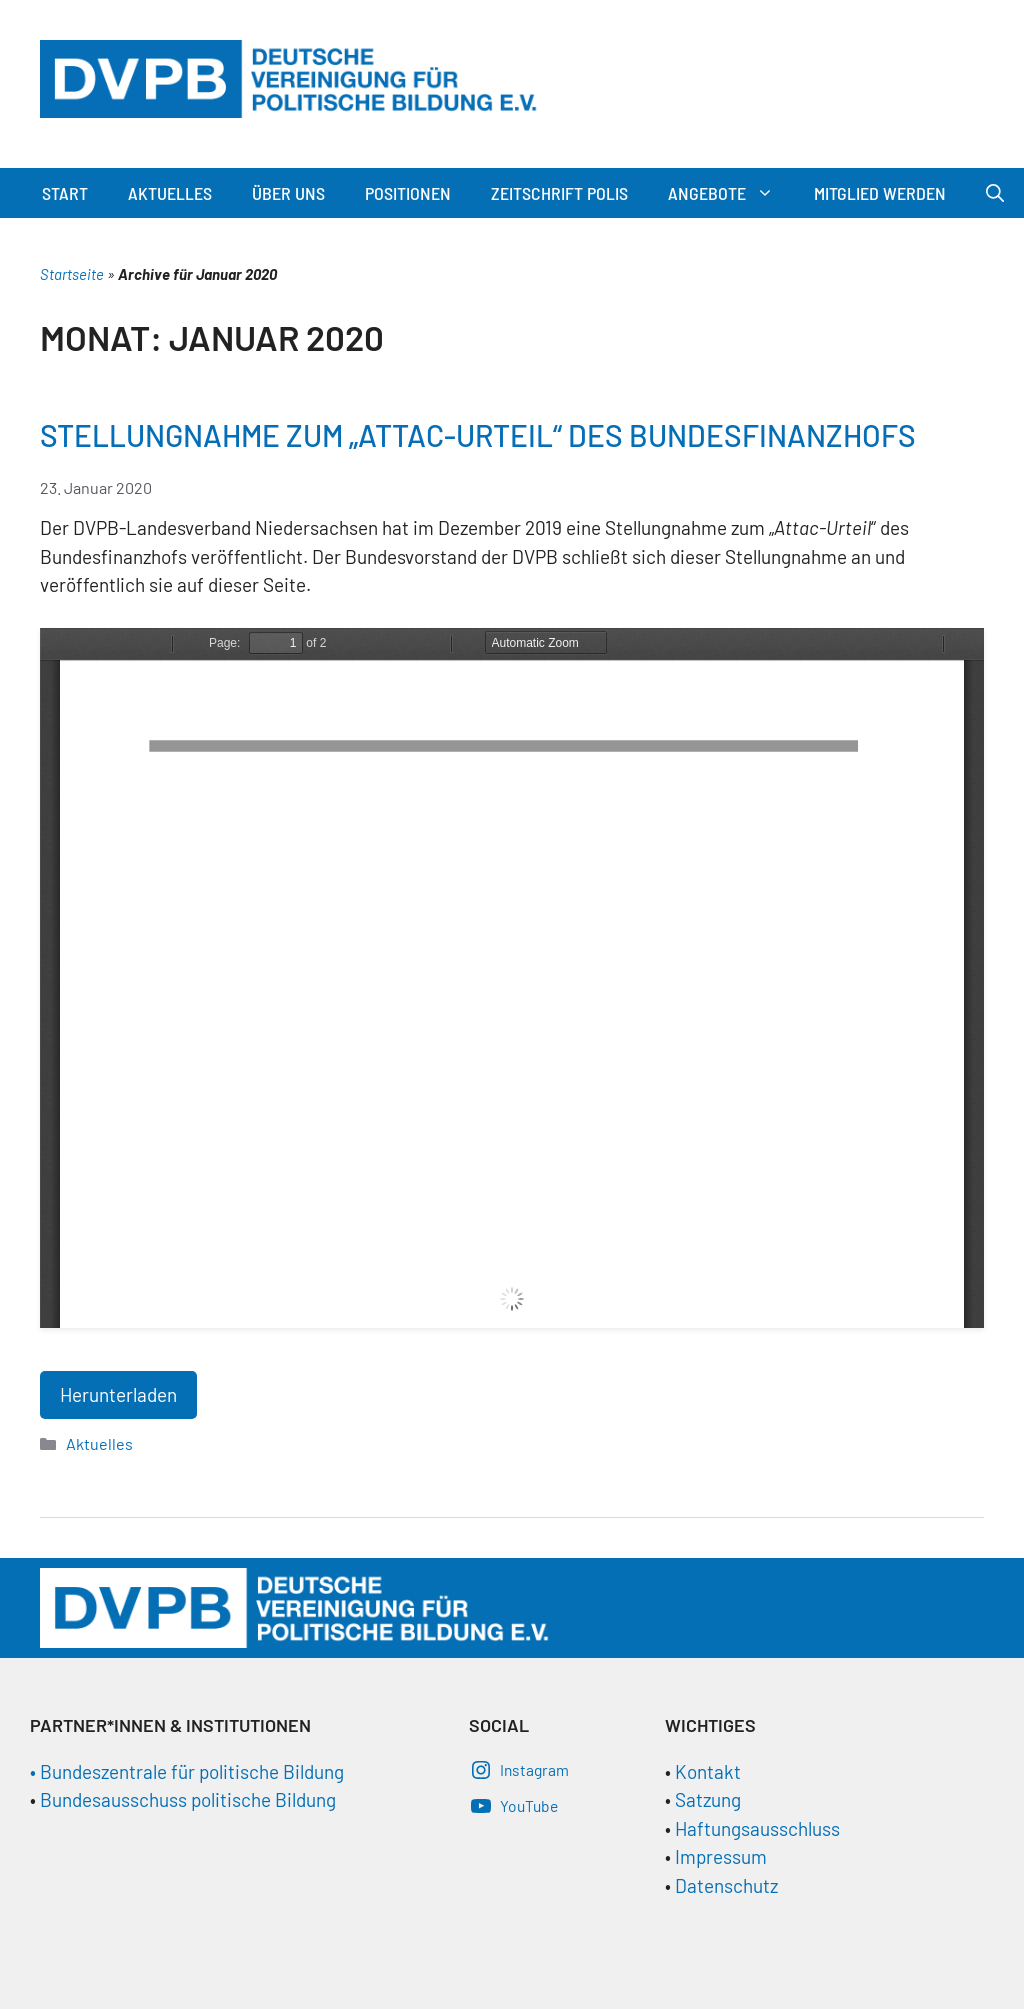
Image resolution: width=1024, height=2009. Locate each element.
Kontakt (708, 1771)
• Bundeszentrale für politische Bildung (187, 1771)
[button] (770, 193)
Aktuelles (170, 193)
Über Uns (288, 193)
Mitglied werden (880, 193)
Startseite (72, 274)
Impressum (721, 1856)
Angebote (731, 193)
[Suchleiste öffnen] (995, 193)
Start (65, 193)
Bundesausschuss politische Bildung (188, 1799)
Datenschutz (726, 1885)
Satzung (706, 1799)
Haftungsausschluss (757, 1828)
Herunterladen (118, 1394)
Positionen (408, 193)
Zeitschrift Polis (559, 193)
